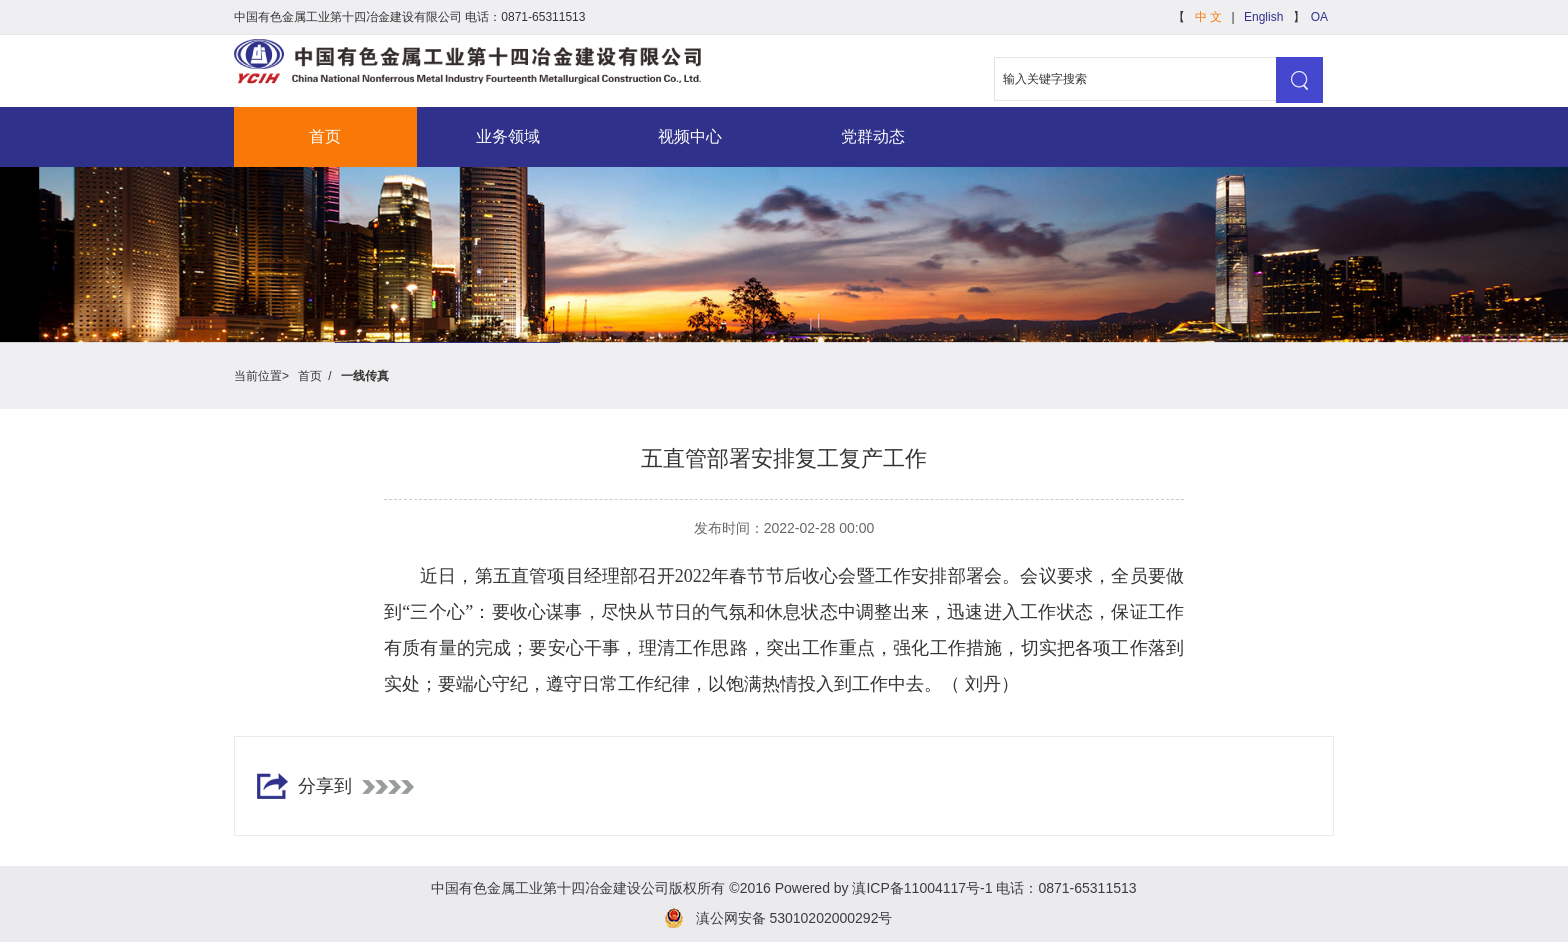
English (1263, 17)
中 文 (1208, 17)
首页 (325, 136)
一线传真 (363, 376)
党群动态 (873, 136)
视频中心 (690, 136)
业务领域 (508, 136)
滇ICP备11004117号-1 (922, 888)
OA (1319, 17)
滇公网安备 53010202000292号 (794, 918)
